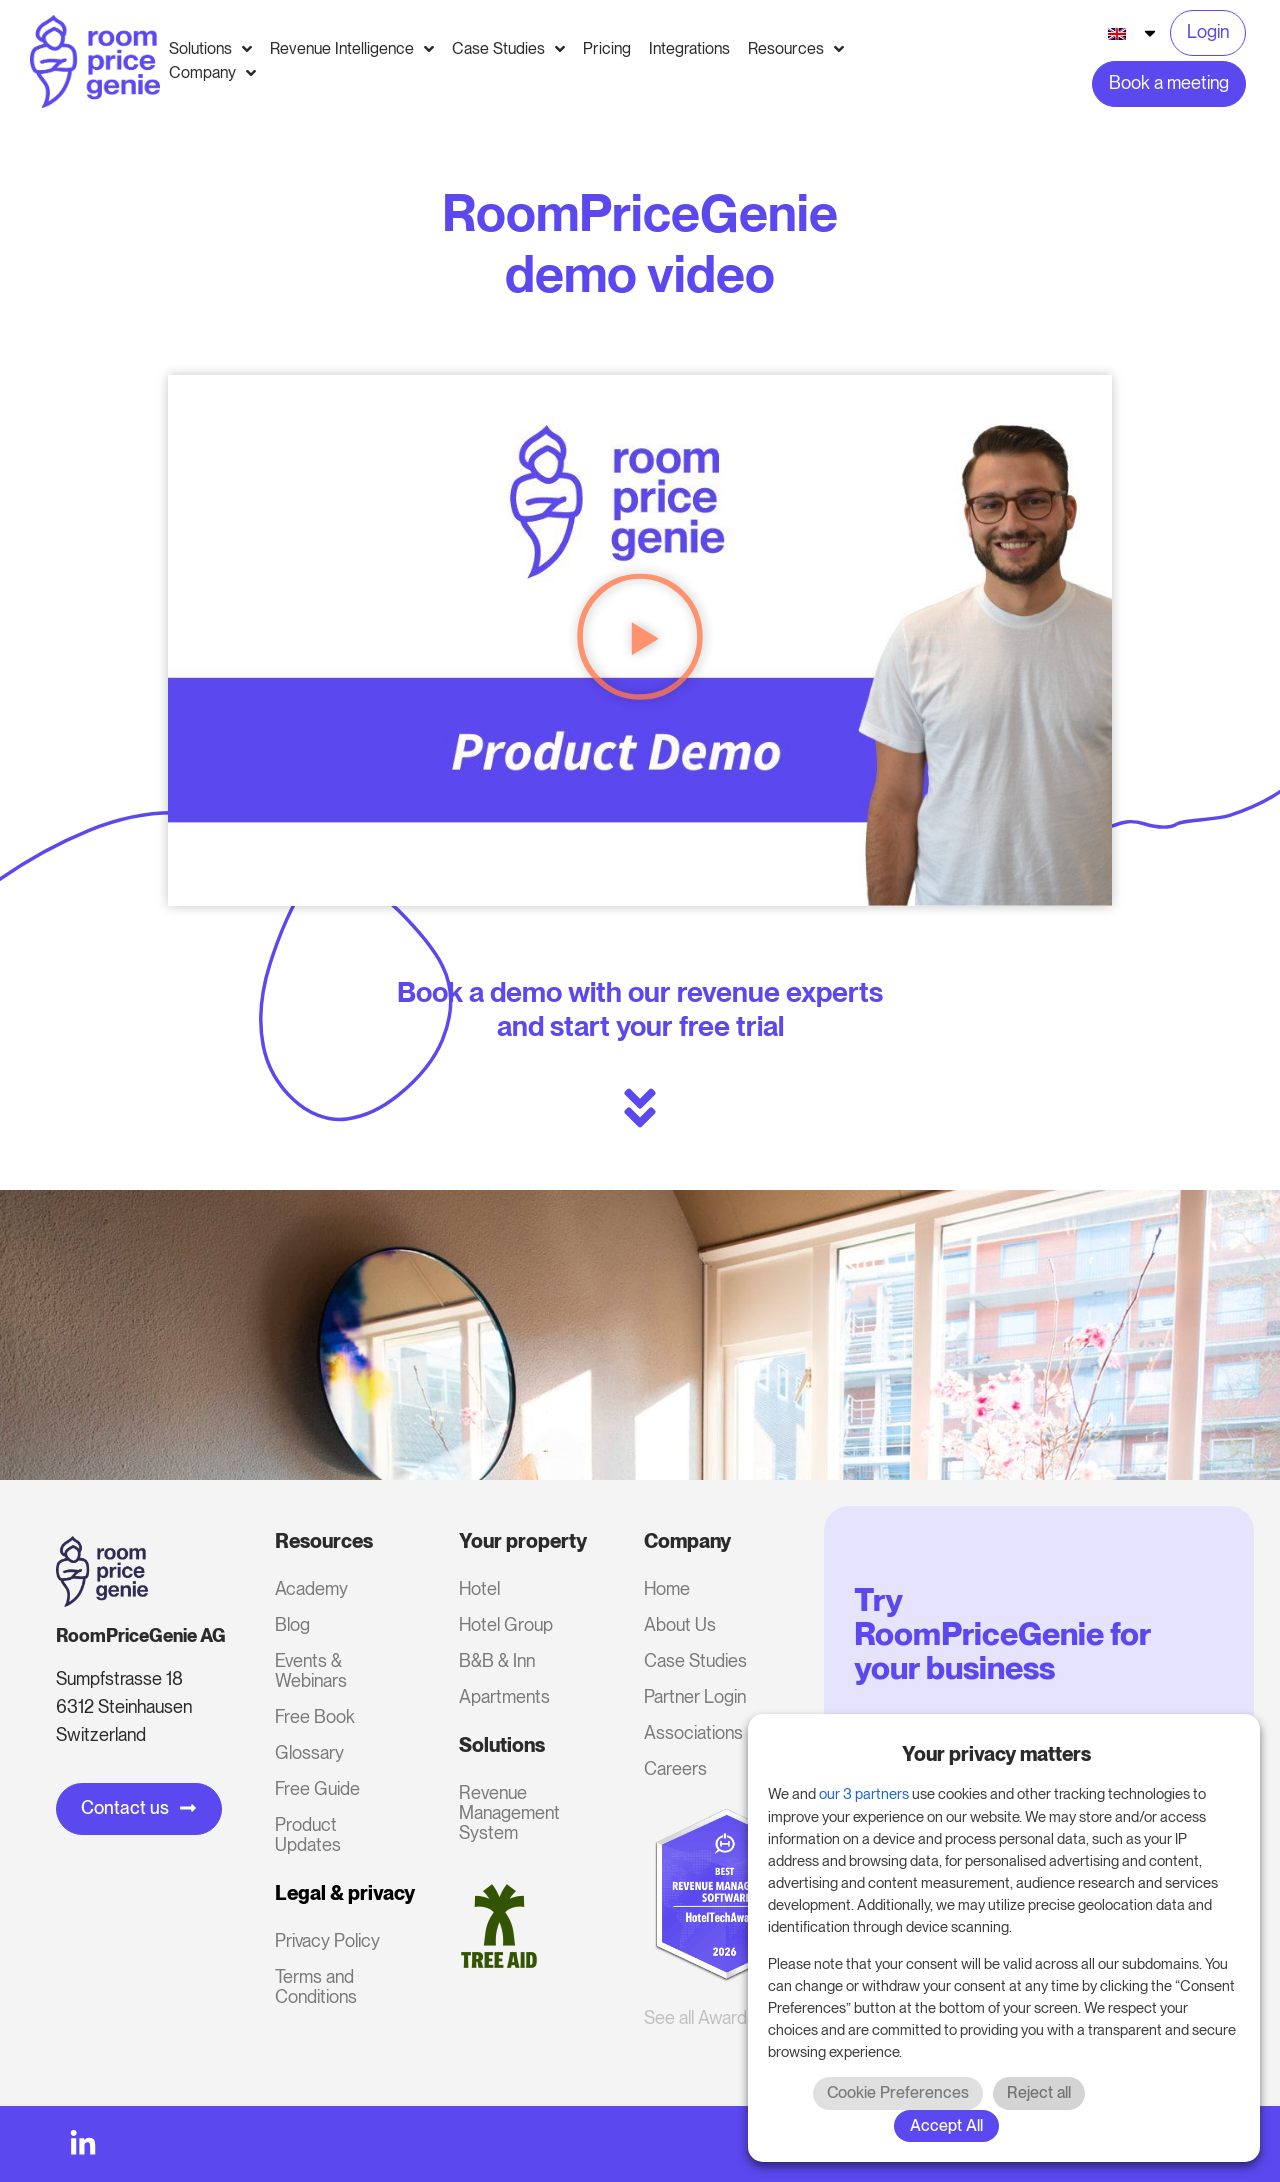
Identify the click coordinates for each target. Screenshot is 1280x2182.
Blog (292, 1624)
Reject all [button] (1039, 2092)
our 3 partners (864, 1794)
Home (667, 1588)
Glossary (309, 1752)
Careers (675, 1768)
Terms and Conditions (316, 1986)
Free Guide (317, 1788)
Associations (693, 1732)
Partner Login (695, 1696)
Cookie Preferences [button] (898, 2092)
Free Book (315, 1716)
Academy (311, 1588)
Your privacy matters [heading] (996, 1754)
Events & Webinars (311, 1670)
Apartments (504, 1696)
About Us (680, 1624)
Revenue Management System (509, 1812)
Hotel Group (506, 1624)
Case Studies (695, 1660)
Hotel (479, 1588)
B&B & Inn (497, 1660)
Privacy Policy (327, 1940)
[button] (640, 640)
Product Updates (308, 1834)
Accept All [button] (946, 2125)
